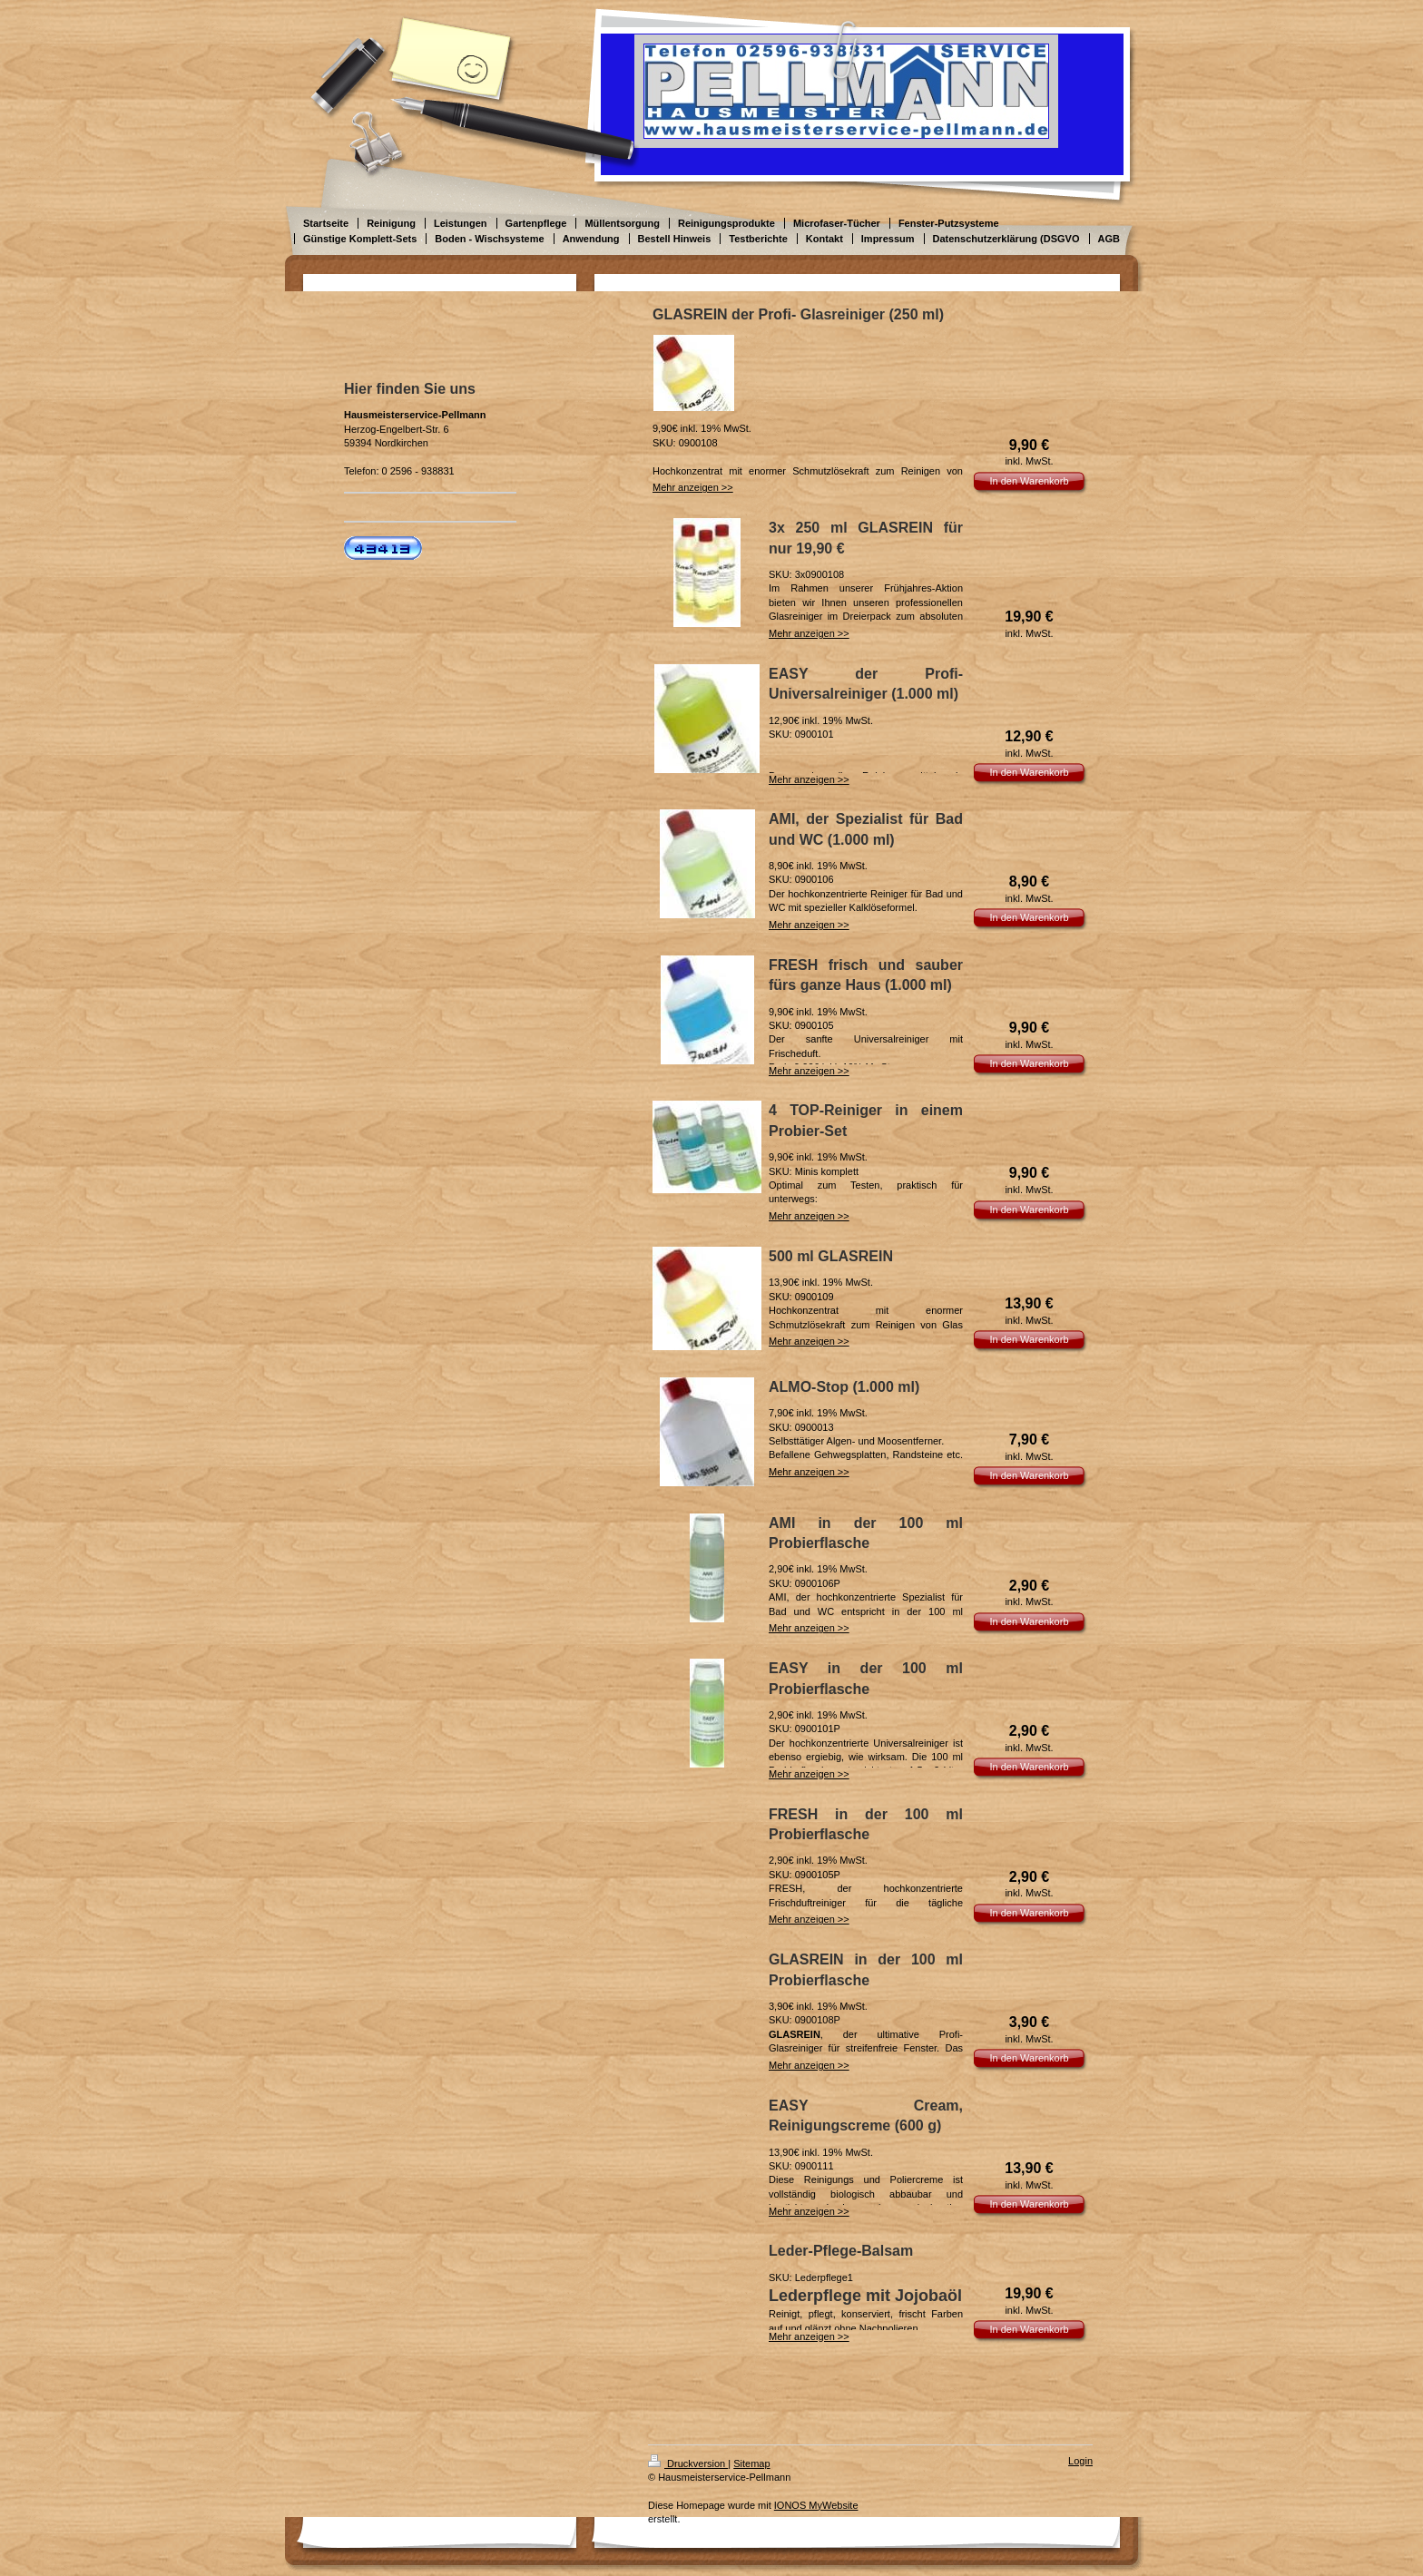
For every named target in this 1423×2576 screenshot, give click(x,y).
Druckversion (688, 2463)
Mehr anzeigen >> (693, 487)
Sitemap (751, 2463)
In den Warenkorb (1028, 480)
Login (1080, 2460)
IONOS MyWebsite (816, 2505)
